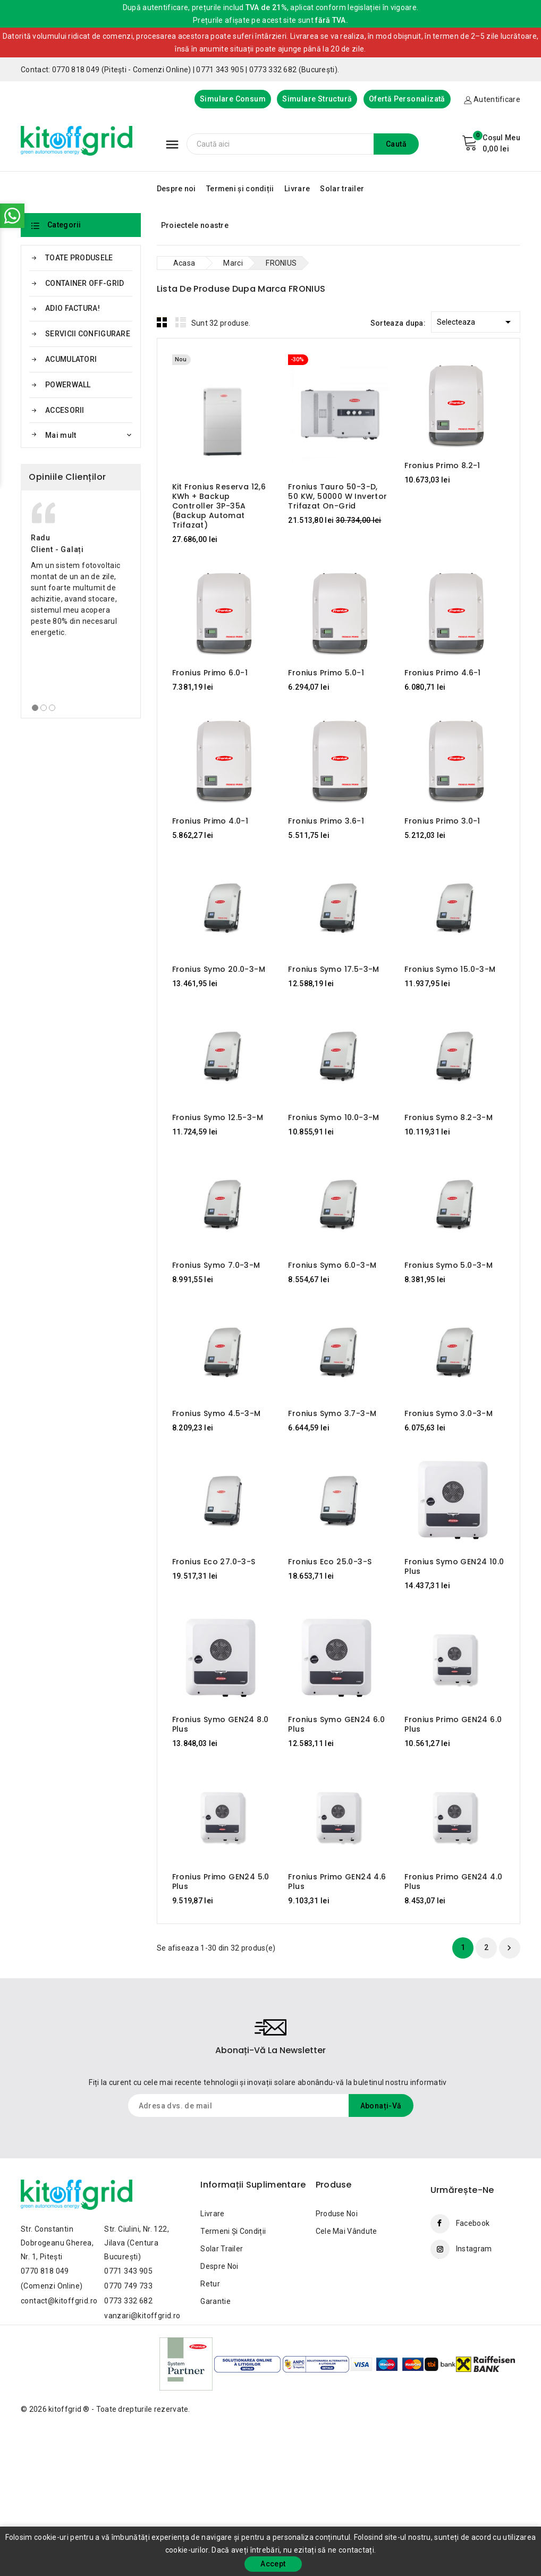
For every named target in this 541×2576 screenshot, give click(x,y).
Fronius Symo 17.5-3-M (333, 969)
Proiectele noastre (195, 225)
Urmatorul (509, 1948)
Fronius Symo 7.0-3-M (216, 1265)
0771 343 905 (128, 2271)
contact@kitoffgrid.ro (59, 2301)
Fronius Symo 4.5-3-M (216, 1413)
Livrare (297, 188)
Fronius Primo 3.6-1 (326, 821)
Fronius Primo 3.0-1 (442, 821)
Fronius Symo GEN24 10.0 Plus (454, 1566)
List (180, 322)
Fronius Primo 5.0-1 (326, 672)
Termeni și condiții (240, 188)
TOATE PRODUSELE (79, 257)
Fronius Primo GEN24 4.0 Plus (453, 1881)
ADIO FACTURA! (72, 308)
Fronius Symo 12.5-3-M (217, 1117)
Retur (210, 2284)
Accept (272, 2564)
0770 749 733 (128, 2286)
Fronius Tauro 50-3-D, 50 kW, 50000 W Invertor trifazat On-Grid (337, 496)
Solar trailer (342, 188)
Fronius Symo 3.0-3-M (448, 1413)
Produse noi (337, 2213)
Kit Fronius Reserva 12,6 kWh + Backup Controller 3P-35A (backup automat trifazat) (219, 506)
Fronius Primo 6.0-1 (210, 672)
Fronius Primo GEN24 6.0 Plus (453, 1724)
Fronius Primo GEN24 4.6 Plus (337, 1881)
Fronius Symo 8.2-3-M (448, 1117)
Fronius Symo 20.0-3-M (218, 969)
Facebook (472, 2223)
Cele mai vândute (346, 2231)
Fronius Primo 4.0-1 (210, 821)
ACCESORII (64, 410)
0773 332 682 (128, 2301)
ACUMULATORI (71, 359)
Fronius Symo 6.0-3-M (332, 1265)
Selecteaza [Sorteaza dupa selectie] (475, 320)
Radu (40, 537)
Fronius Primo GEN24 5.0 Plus (220, 1881)
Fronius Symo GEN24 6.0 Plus (336, 1724)
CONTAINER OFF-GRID (84, 283)
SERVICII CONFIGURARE (87, 333)
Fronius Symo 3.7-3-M (332, 1413)
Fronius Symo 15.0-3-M (449, 969)
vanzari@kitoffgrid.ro (142, 2315)
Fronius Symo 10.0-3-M (333, 1117)
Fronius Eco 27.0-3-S (214, 1561)
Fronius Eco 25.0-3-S (329, 1561)
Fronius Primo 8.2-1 (442, 465)
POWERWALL (68, 384)
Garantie (215, 2301)
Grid (162, 322)
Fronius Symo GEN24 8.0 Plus (220, 1724)
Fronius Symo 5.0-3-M (448, 1265)
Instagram (474, 2248)
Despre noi (176, 188)
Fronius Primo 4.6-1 (442, 672)
